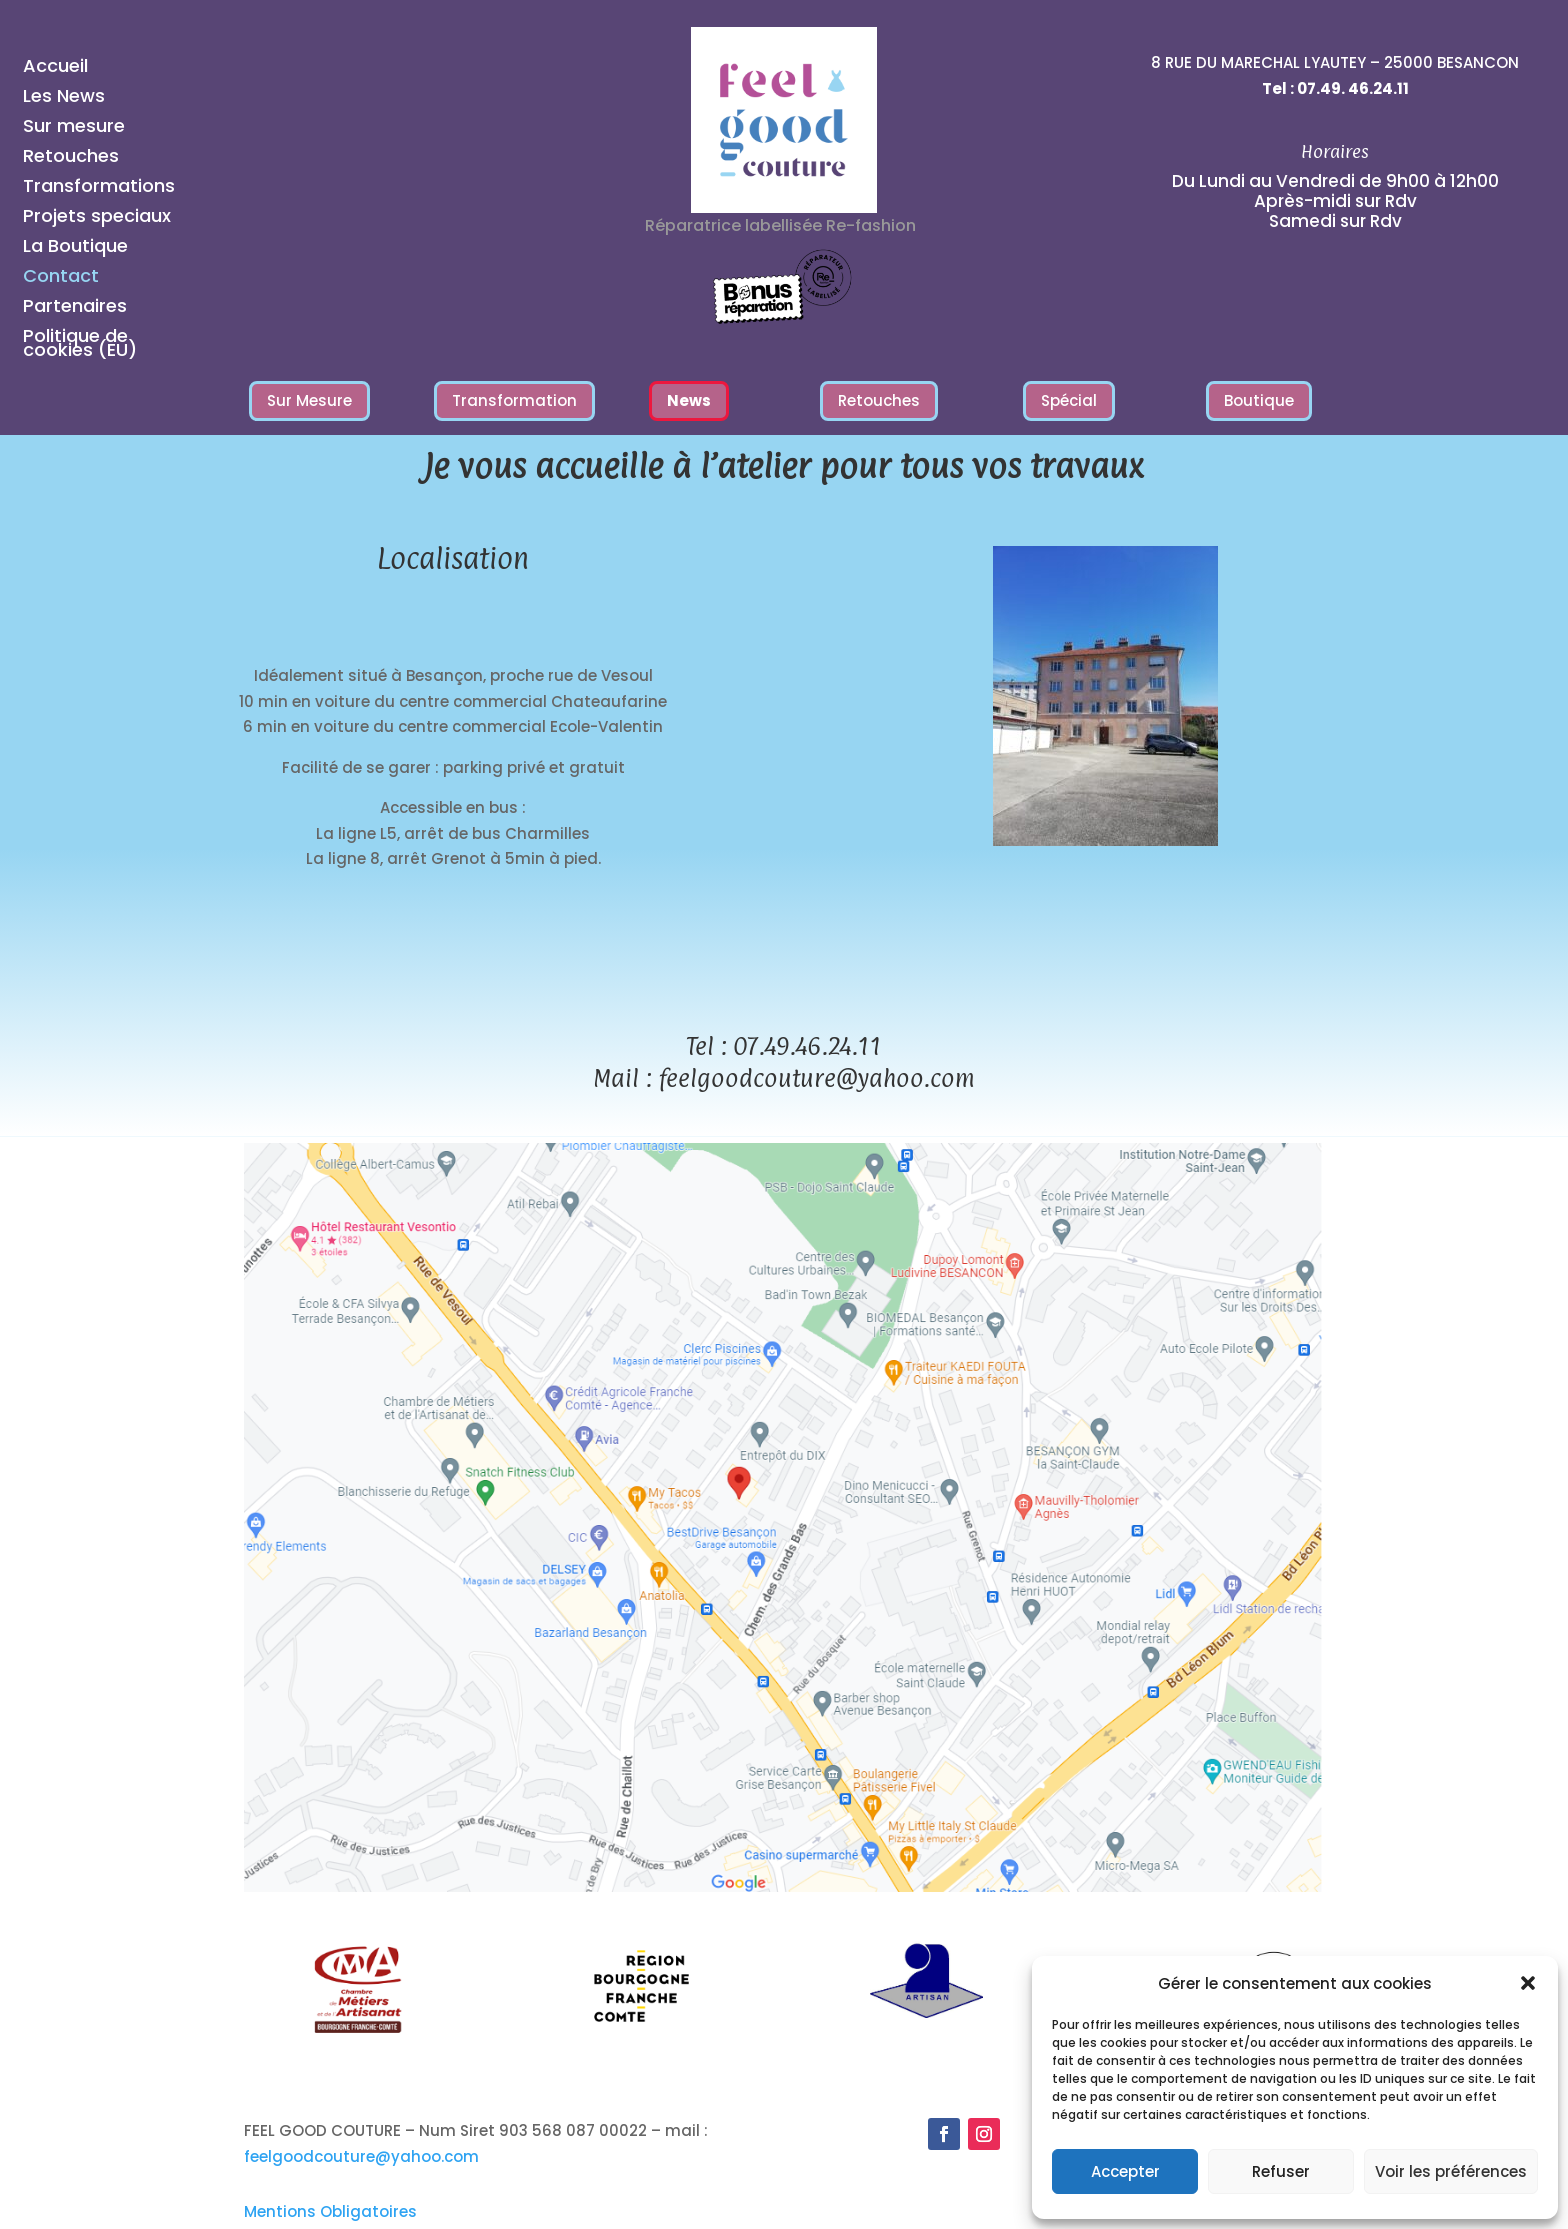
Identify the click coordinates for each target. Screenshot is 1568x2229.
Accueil (55, 68)
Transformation (514, 400)
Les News (64, 98)
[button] (1528, 1983)
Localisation (453, 559)
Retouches (71, 158)
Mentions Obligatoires (330, 2211)
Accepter (1125, 2171)
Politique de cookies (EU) (80, 345)
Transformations (99, 188)
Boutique (1259, 400)
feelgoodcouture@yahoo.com (817, 1078)
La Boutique (75, 248)
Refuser (1281, 2171)
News (689, 400)
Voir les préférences (1451, 2171)
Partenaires (75, 308)
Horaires (1335, 151)
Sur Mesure (309, 400)
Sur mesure (74, 128)
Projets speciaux (97, 218)
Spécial (1069, 400)
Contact (61, 278)
